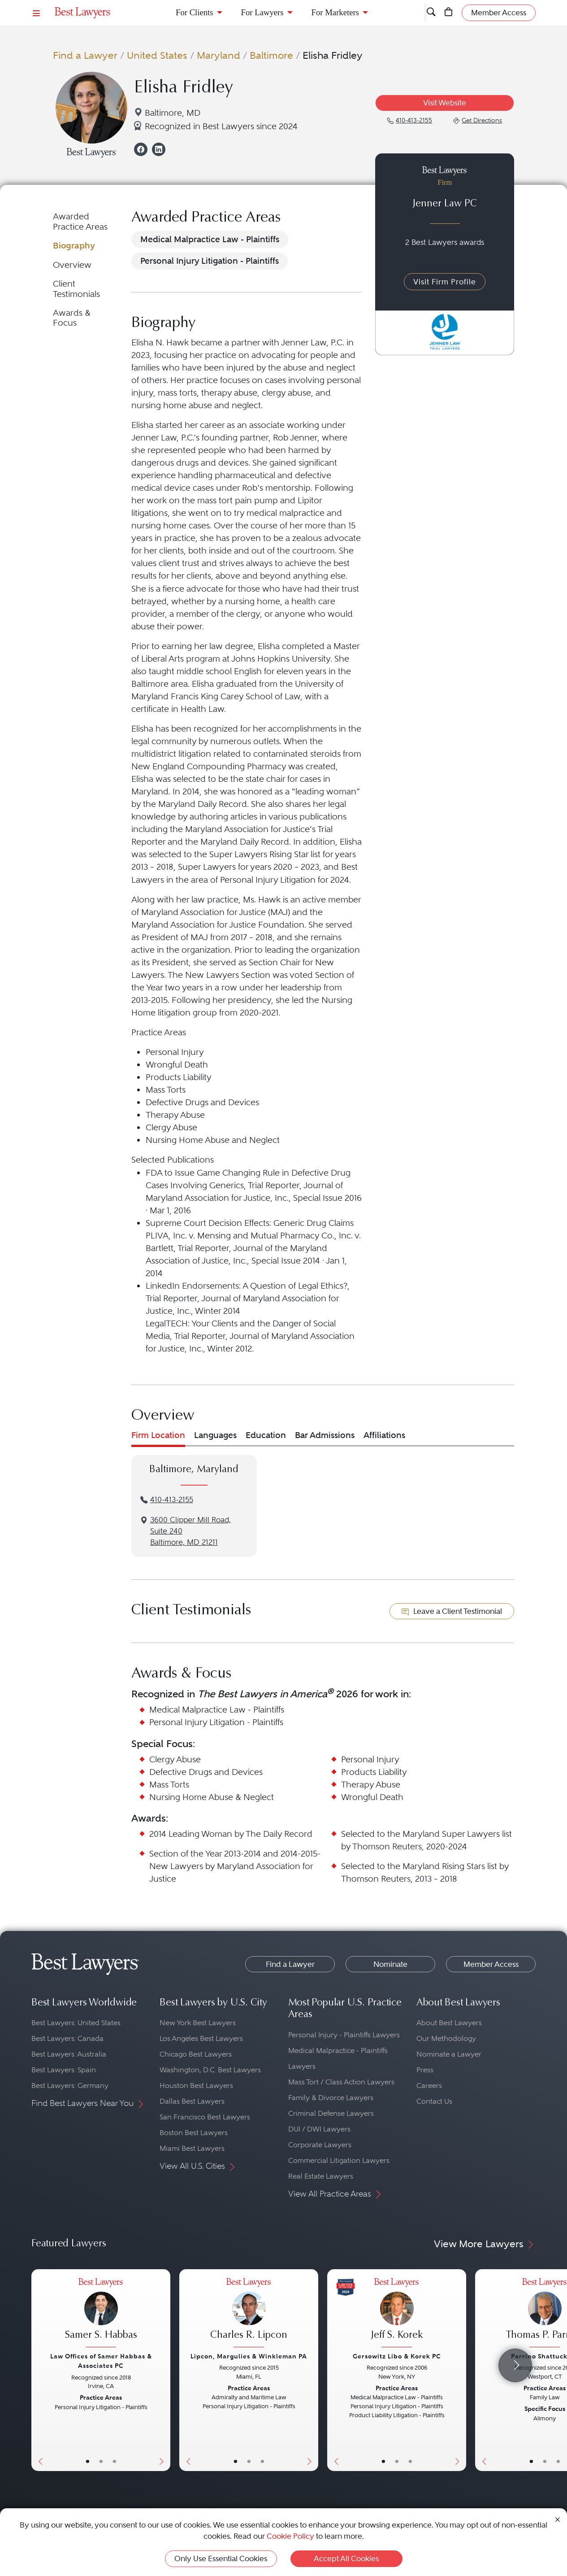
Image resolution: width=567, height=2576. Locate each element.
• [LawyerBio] (101, 2461)
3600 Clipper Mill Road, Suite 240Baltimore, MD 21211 (190, 1531)
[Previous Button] (38, 2370)
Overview (72, 265)
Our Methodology (446, 2038)
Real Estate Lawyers (320, 2176)
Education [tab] (266, 1435)
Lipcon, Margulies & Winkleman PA (248, 2356)
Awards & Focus (72, 318)
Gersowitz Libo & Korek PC (397, 2356)
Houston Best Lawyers (196, 2085)
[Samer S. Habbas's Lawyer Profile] (100, 2313)
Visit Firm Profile (444, 281)
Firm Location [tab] (158, 1435)
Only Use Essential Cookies (220, 2558)
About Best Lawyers (449, 2022)
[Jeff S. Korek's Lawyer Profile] (396, 2313)
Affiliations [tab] (384, 1435)
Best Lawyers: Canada (67, 2038)
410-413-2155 (171, 1499)
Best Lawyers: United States (76, 2022)
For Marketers (335, 12)
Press (424, 2070)
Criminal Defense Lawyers (331, 2113)
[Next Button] (163, 2370)
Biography (74, 245)
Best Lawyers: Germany (69, 2085)
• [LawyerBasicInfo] (87, 2461)
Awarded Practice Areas (80, 221)
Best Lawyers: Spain (63, 2070)
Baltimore (271, 55)
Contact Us (434, 2101)
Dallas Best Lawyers (192, 2101)
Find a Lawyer (85, 55)
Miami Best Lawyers (192, 2148)
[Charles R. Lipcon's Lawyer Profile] (248, 2313)
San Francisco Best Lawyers (205, 2117)
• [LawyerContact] (114, 2461)
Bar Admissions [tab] (325, 1435)
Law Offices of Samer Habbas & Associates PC (101, 2361)
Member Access (491, 1964)
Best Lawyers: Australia (68, 2054)
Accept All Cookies (346, 2558)
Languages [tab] (215, 1435)
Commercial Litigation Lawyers (339, 2160)
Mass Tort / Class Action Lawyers (341, 2082)
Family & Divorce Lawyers (330, 2097)
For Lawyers (262, 12)
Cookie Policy (290, 2536)
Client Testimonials (76, 289)
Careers (429, 2085)
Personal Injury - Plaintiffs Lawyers (344, 2035)
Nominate (390, 1964)
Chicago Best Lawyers (196, 2054)
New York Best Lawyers (198, 2022)
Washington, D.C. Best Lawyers (210, 2070)
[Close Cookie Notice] (557, 2519)
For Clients (194, 12)
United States (157, 55)
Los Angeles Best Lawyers (201, 2038)
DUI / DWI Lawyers (319, 2129)
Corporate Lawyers (319, 2144)
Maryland (218, 55)
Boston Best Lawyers (194, 2132)
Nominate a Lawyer (448, 2054)
